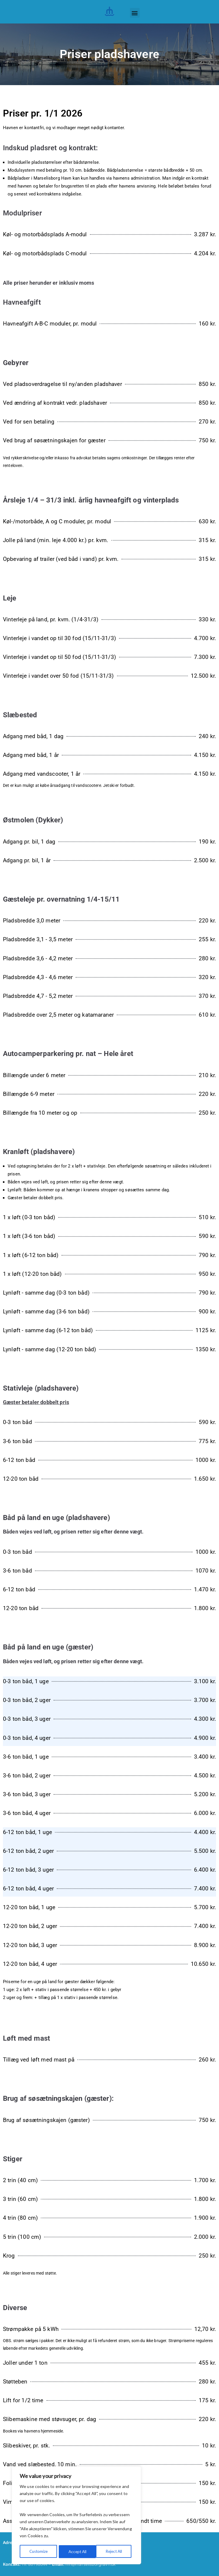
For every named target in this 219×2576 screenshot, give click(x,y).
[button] (135, 13)
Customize (38, 2551)
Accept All (114, 2551)
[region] (76, 2515)
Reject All (77, 2551)
